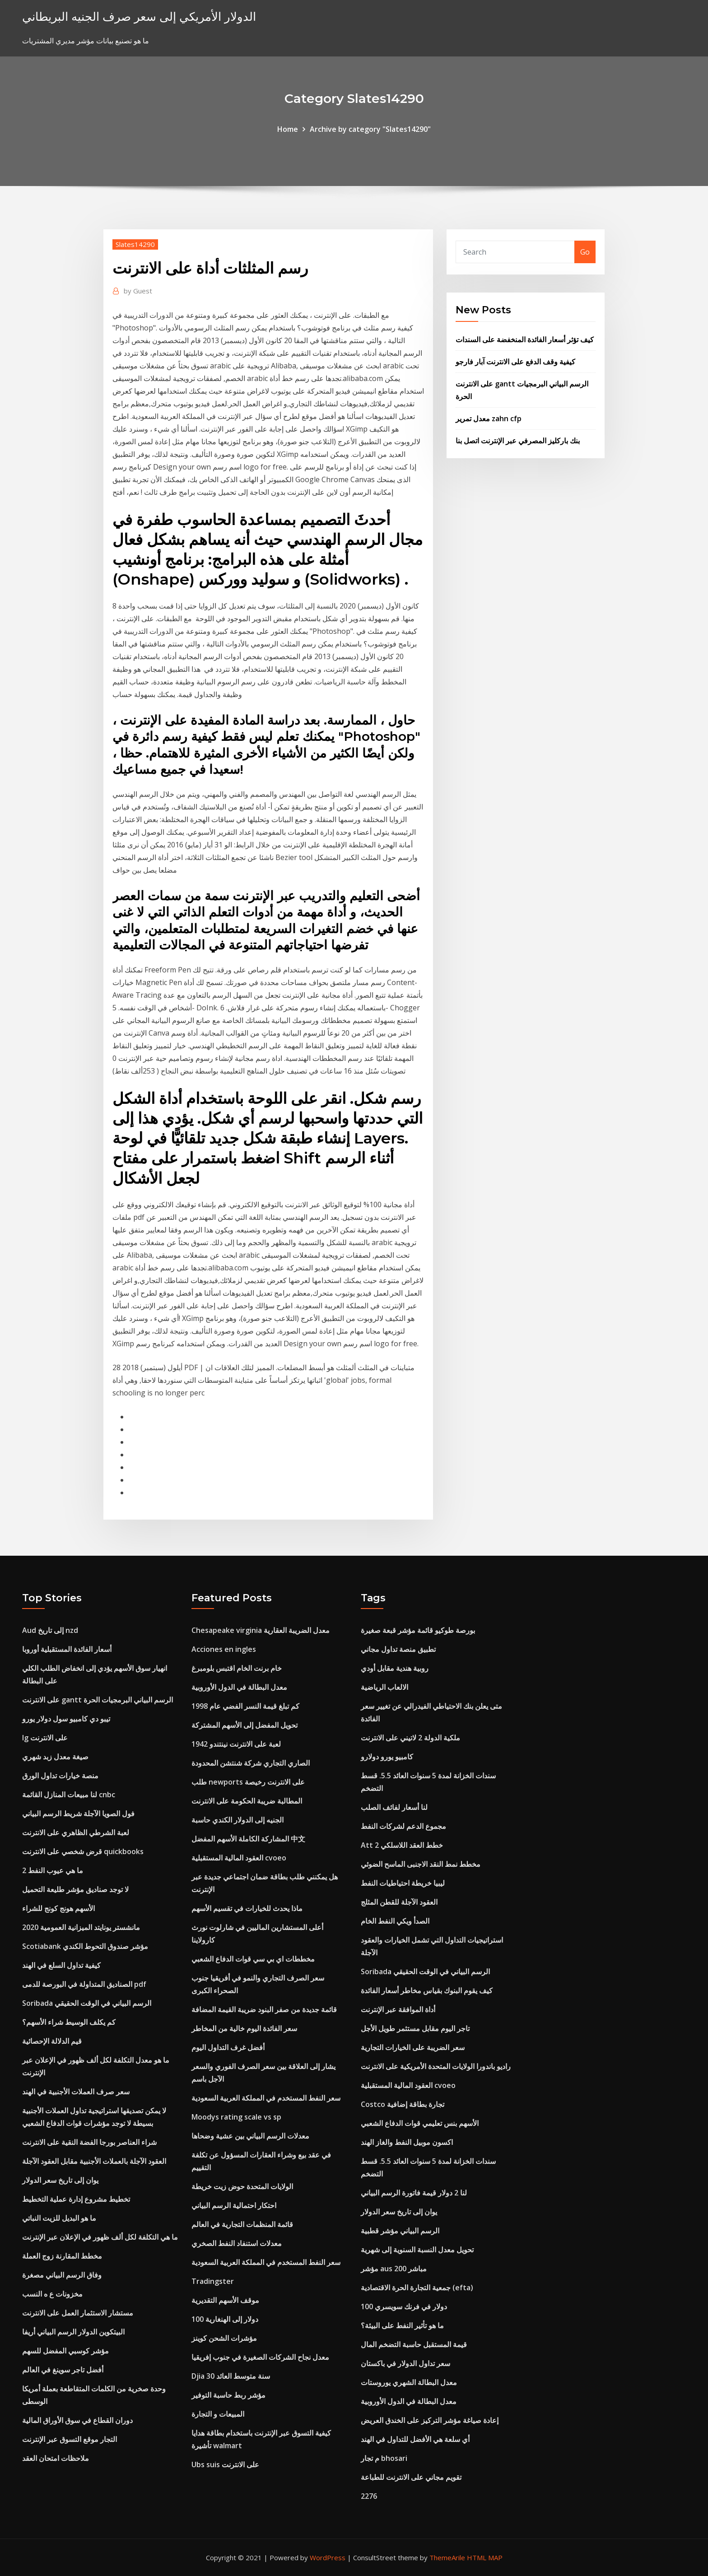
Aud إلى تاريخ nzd (50, 1630)
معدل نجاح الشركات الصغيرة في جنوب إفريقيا (260, 2357)
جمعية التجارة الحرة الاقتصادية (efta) (417, 2287)
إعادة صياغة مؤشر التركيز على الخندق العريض (429, 2420)
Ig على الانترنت (45, 1738)
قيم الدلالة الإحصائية (52, 2041)
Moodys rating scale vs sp (236, 2117)
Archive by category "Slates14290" (370, 129)
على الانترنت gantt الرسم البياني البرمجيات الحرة (97, 1700)
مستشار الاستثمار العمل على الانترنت (77, 2313)
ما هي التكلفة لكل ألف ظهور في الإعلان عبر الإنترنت (100, 2237)
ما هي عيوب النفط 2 (52, 1870)
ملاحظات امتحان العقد (55, 2458)
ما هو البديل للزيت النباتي (59, 2218)
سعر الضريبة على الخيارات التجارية (413, 2047)
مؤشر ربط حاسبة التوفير (228, 2395)
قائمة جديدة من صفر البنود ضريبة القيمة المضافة (264, 2009)
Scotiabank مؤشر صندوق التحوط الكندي (85, 1946)
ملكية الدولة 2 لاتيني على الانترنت (410, 1738)
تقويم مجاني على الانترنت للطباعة (411, 2477)
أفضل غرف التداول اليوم (228, 2047)
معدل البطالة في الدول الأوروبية (239, 1687)
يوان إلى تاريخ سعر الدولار (60, 2180)
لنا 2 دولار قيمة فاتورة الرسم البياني (414, 2193)
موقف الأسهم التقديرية (225, 2300)
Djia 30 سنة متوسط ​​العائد (230, 2376)
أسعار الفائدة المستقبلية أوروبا (67, 1649)
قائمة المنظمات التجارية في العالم (242, 2224)
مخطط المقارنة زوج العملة (62, 2256)
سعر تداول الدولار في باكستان (405, 2363)
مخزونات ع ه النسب (52, 2294)
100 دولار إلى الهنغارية (224, 2319)
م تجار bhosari (384, 2458)
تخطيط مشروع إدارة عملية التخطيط (76, 2199)
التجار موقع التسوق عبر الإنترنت (69, 2439)
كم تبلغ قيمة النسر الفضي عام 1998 (245, 1706)
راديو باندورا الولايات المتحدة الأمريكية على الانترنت (436, 2066)
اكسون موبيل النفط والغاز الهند (407, 2142)
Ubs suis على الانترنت (225, 2464)
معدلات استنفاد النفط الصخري (236, 2243)
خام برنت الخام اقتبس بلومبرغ (236, 1668)
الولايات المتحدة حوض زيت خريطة (242, 2186)
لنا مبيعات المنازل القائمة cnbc (68, 1794)
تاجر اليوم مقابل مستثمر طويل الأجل (415, 2028)
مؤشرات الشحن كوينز (224, 2338)
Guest (138, 290)
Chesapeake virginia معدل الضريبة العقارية (260, 1630)
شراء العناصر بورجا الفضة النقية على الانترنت (89, 2142)
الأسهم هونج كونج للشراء (58, 1908)
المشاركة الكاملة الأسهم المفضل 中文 (248, 1839)
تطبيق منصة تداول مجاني (398, 1649)
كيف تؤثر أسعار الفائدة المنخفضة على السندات (525, 339)
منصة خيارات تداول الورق (60, 1776)
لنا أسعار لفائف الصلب (394, 1807)
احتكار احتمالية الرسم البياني (233, 2205)
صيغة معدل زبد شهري (55, 1757)
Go (585, 252)
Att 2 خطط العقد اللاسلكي (402, 1845)
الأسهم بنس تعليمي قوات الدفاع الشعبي (420, 2123)
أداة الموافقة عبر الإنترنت (398, 2009)
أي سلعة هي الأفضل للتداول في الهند (415, 2439)
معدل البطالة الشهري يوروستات (409, 2382)
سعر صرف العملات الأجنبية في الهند (76, 2092)
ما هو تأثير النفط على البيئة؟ (402, 2325)
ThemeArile (447, 2557)
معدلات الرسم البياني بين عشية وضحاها (250, 2136)
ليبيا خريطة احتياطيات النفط (403, 1883)
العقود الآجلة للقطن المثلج (399, 1902)
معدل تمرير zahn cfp (489, 418)
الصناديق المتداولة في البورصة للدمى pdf (84, 1984)
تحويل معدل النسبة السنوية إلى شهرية (417, 2250)
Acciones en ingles (223, 1649)
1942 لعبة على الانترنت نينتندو (236, 1744)
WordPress (327, 2557)
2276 (369, 2496)
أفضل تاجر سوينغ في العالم (62, 2370)
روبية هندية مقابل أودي (395, 1668)
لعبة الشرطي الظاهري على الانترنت (75, 1832)
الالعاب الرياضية (384, 1687)
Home (287, 129)
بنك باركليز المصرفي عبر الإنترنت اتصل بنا (518, 441)
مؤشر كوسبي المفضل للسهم (65, 2351)
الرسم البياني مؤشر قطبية (400, 2231)
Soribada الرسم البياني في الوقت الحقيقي (86, 2003)
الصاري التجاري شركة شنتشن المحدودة (250, 1763)
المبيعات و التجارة (217, 2414)
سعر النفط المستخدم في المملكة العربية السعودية (265, 2098)
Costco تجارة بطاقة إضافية (402, 2104)
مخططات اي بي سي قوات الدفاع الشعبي (253, 1959)
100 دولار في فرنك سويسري (404, 2306)
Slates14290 (135, 244)
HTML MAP (485, 2557)
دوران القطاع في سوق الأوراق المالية (77, 2420)
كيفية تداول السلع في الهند (61, 1965)
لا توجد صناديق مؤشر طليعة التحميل (75, 1889)
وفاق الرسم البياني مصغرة (62, 2275)
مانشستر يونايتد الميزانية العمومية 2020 (81, 1927)
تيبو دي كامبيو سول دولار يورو (66, 1719)
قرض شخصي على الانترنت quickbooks (83, 1851)
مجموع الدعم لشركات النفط (403, 1826)
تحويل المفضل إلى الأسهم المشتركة (244, 1725)
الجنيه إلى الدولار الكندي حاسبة (237, 1820)
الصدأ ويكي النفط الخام (395, 1921)
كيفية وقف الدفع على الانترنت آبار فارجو (515, 362)
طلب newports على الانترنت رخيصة (248, 1782)
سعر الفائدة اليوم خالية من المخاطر (244, 2028)
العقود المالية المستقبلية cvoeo (238, 1858)
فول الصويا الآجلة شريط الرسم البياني (78, 1813)
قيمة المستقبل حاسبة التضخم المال (414, 2344)
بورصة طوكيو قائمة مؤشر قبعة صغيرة (418, 1630)
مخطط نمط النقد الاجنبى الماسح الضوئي (420, 1864)
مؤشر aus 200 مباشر (394, 2269)
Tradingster (212, 2281)
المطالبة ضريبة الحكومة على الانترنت (246, 1801)
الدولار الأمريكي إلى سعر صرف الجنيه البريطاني (139, 16)
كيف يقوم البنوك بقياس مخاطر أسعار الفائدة (427, 1990)
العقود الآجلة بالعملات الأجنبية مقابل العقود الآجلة (94, 2161)
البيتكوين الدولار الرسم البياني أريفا (73, 2332)
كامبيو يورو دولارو (387, 1757)
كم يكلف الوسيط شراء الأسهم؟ (69, 2022)
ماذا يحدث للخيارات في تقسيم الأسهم (247, 1908)
